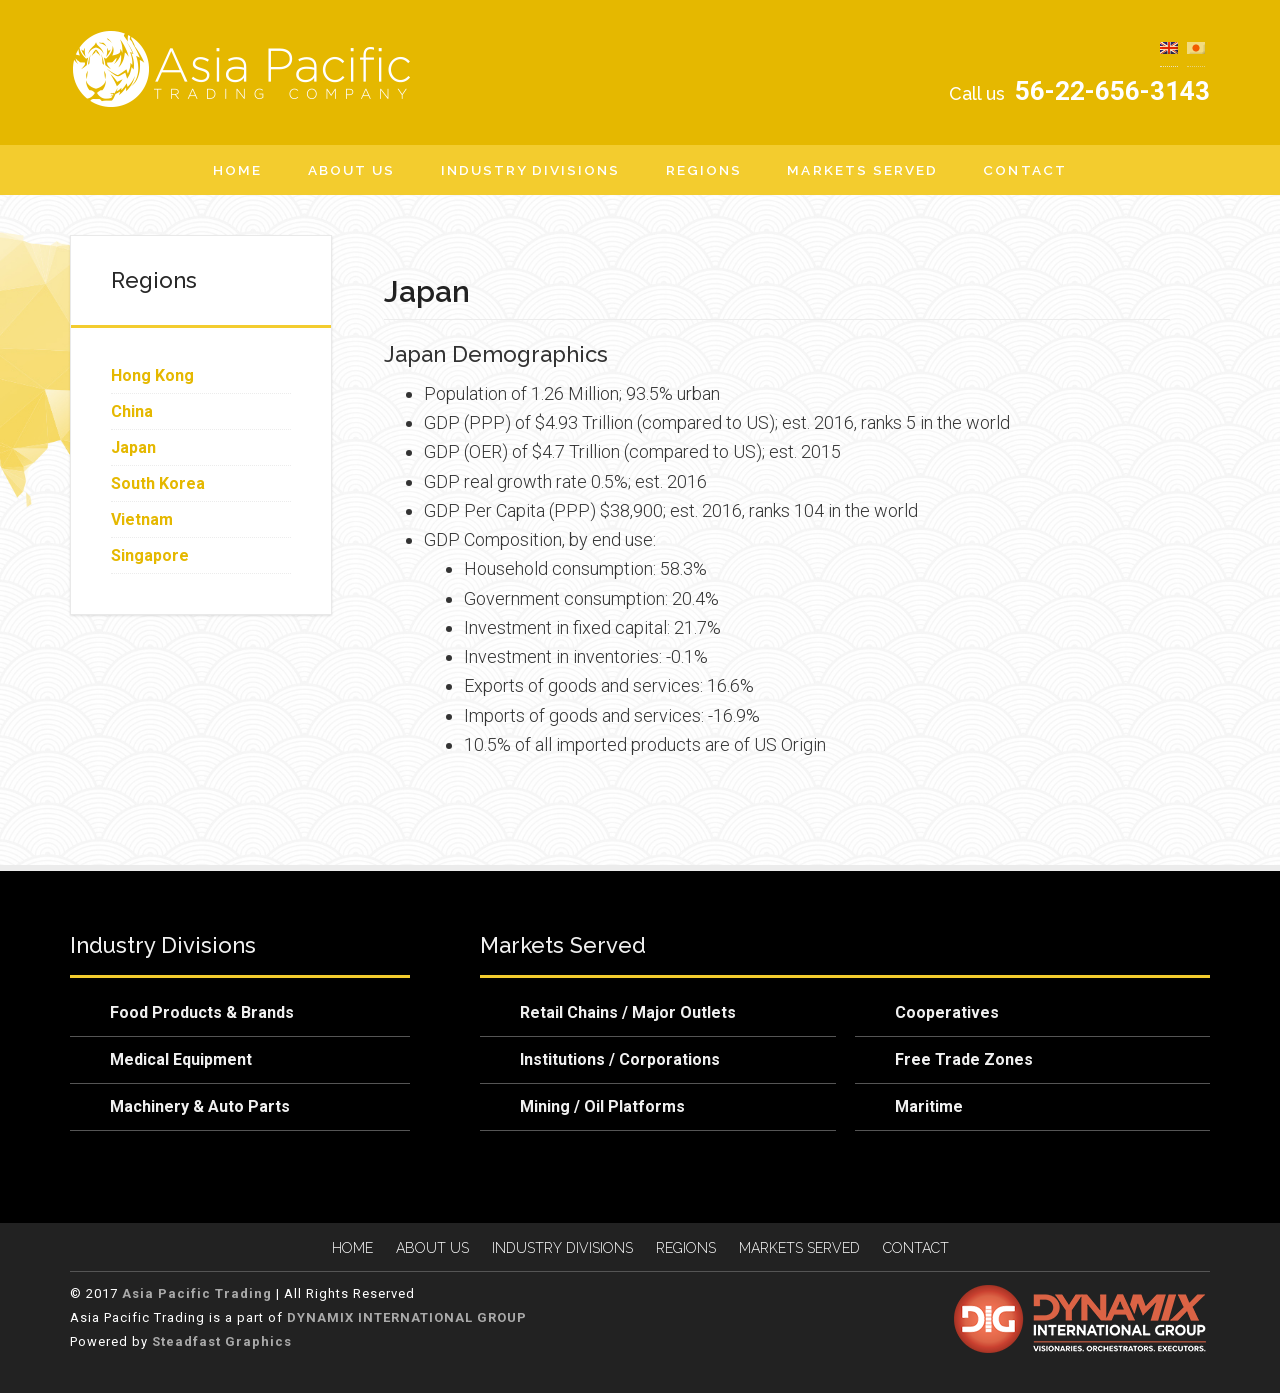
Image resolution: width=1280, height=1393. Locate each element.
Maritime (929, 1106)
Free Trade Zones (964, 1059)
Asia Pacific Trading (250, 69)
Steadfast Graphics (220, 1341)
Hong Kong (152, 375)
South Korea (158, 483)
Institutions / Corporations (620, 1059)
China (132, 411)
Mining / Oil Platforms (602, 1106)
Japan (133, 447)
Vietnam (142, 519)
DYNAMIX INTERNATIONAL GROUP (407, 1317)
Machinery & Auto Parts (200, 1106)
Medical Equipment (181, 1059)
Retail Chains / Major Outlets (628, 1012)
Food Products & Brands (202, 1012)
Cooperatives (947, 1012)
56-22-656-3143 (1077, 91)
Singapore (150, 555)
